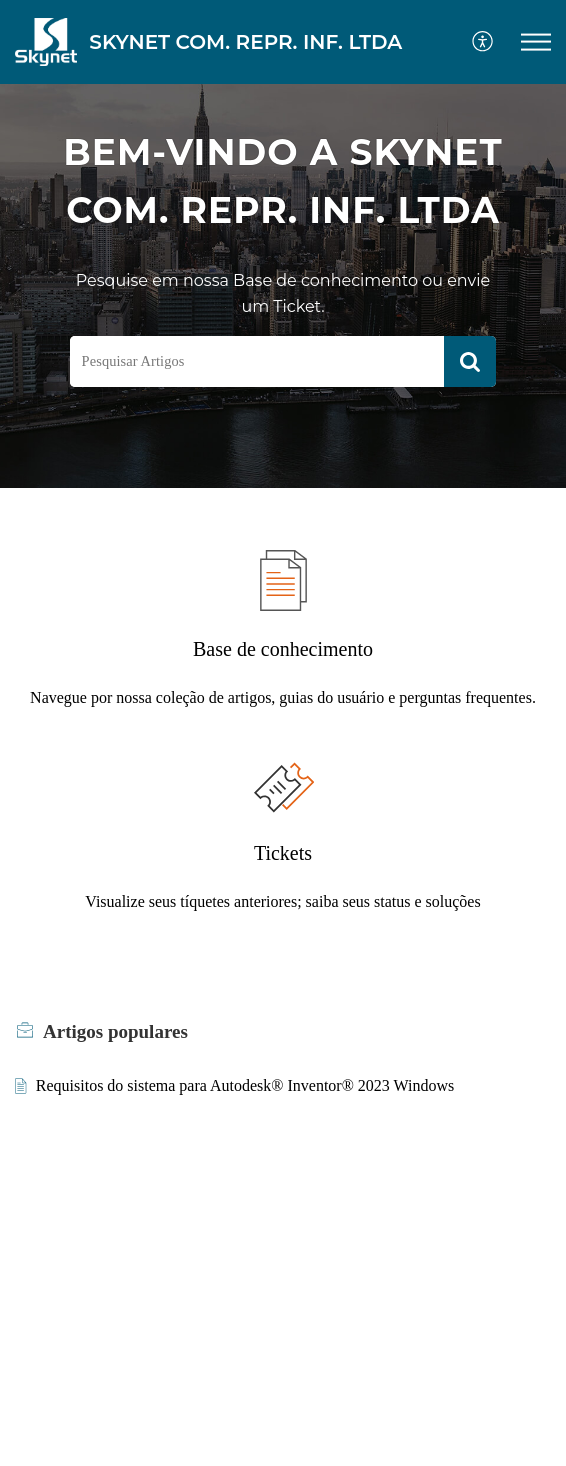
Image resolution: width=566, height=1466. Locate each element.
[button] (536, 42)
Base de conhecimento (283, 649)
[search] (257, 361)
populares (115, 1031)
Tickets (283, 853)
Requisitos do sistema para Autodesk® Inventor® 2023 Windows (245, 1085)
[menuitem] (483, 42)
